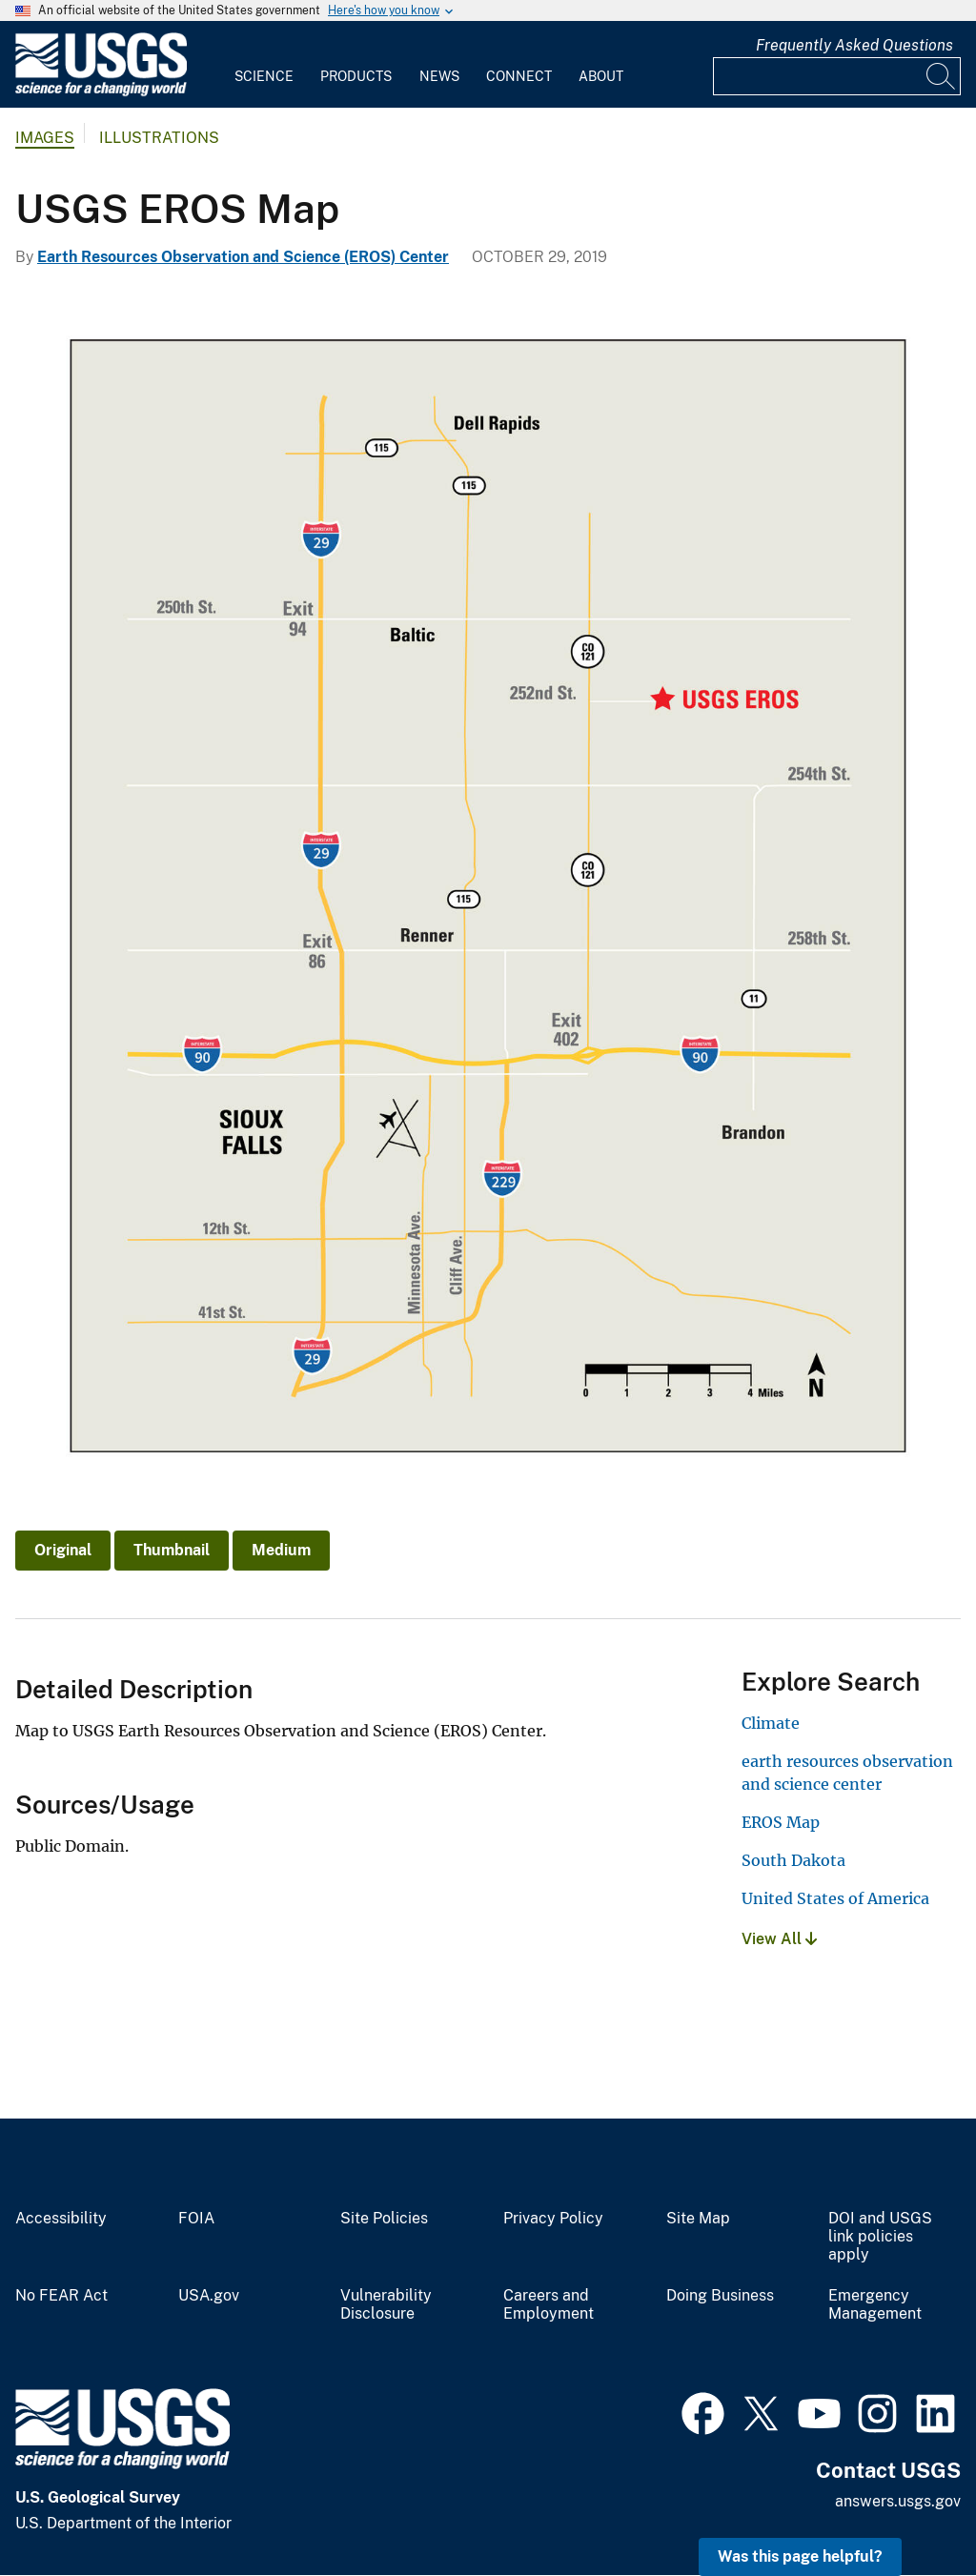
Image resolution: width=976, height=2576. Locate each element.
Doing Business (720, 2295)
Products (356, 76)
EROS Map (781, 1822)
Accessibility (61, 2218)
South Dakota (793, 1860)
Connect (519, 76)
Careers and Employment (548, 2304)
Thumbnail (171, 1550)
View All (779, 1939)
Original (63, 1550)
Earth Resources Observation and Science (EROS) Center (243, 257)
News (439, 76)
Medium (281, 1550)
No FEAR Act (61, 2295)
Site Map (698, 2218)
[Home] (101, 92)
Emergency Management (875, 2304)
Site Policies (384, 2218)
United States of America (835, 1898)
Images (44, 138)
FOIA (196, 2218)
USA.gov (208, 2295)
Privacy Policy (553, 2218)
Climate (771, 1723)
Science (264, 76)
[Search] (942, 76)
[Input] (837, 76)
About (601, 76)
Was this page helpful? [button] (800, 2556)
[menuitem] (264, 64)
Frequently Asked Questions (854, 45)
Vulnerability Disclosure (386, 2304)
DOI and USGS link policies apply (880, 2236)
